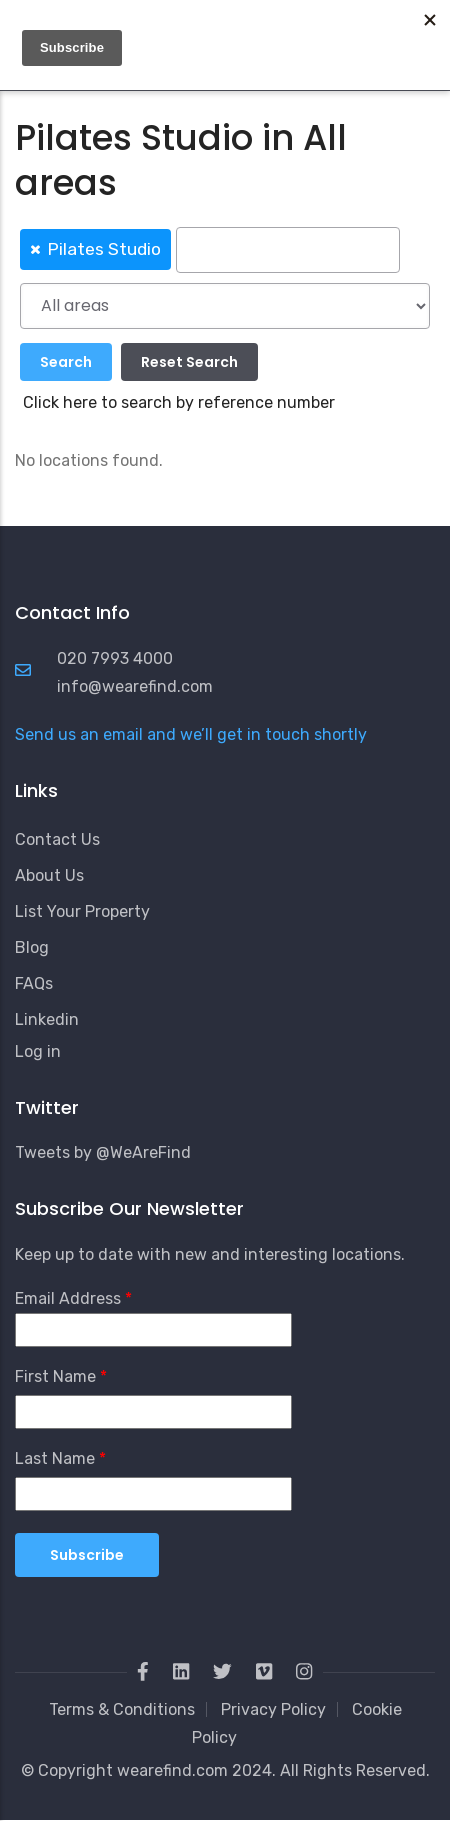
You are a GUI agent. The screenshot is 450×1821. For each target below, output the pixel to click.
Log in (38, 1051)
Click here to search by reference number (179, 402)
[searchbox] (288, 250)
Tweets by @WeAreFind (103, 1152)
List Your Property (82, 911)
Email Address (68, 1298)
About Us (49, 875)
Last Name (55, 1458)
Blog (32, 947)
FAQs (34, 983)
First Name (55, 1376)
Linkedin (47, 1019)
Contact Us (57, 839)
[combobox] (225, 248)
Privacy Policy (273, 1709)
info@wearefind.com (135, 686)
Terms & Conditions (122, 1709)
